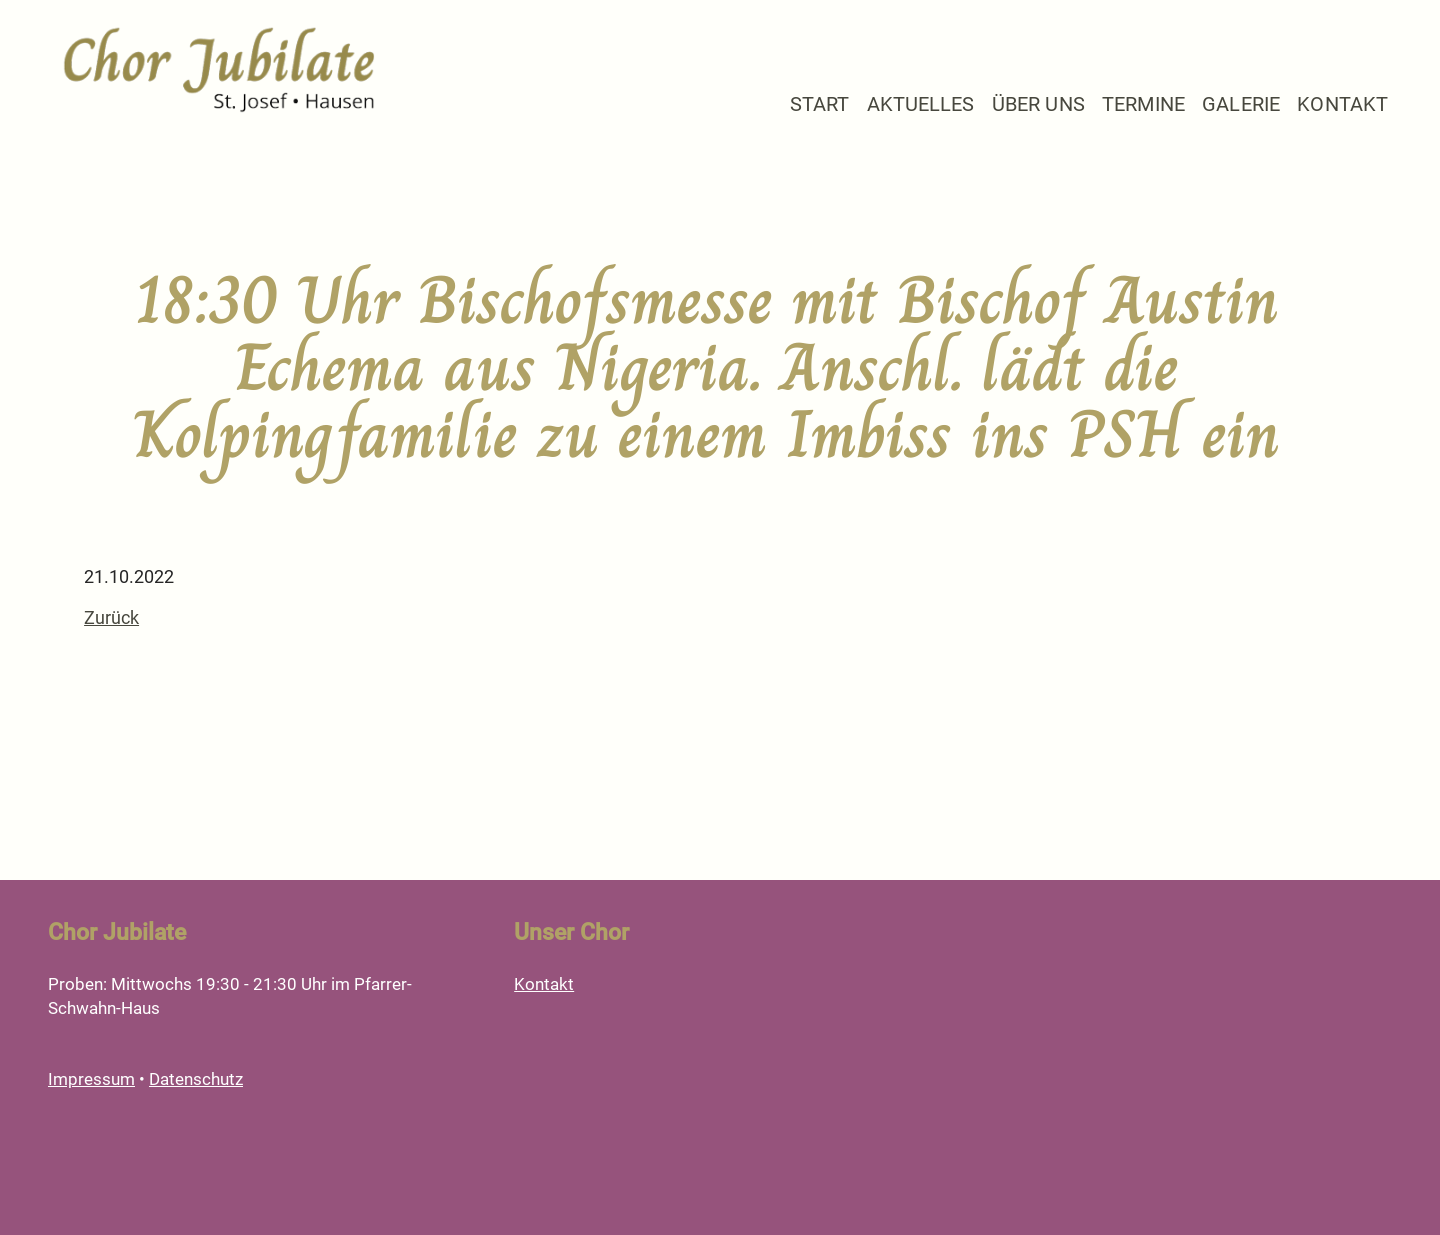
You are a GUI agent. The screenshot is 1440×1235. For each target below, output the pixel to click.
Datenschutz (196, 1079)
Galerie (1241, 104)
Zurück (111, 617)
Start (820, 104)
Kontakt (1342, 104)
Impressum (91, 1079)
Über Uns (1038, 104)
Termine (1143, 104)
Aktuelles (921, 104)
